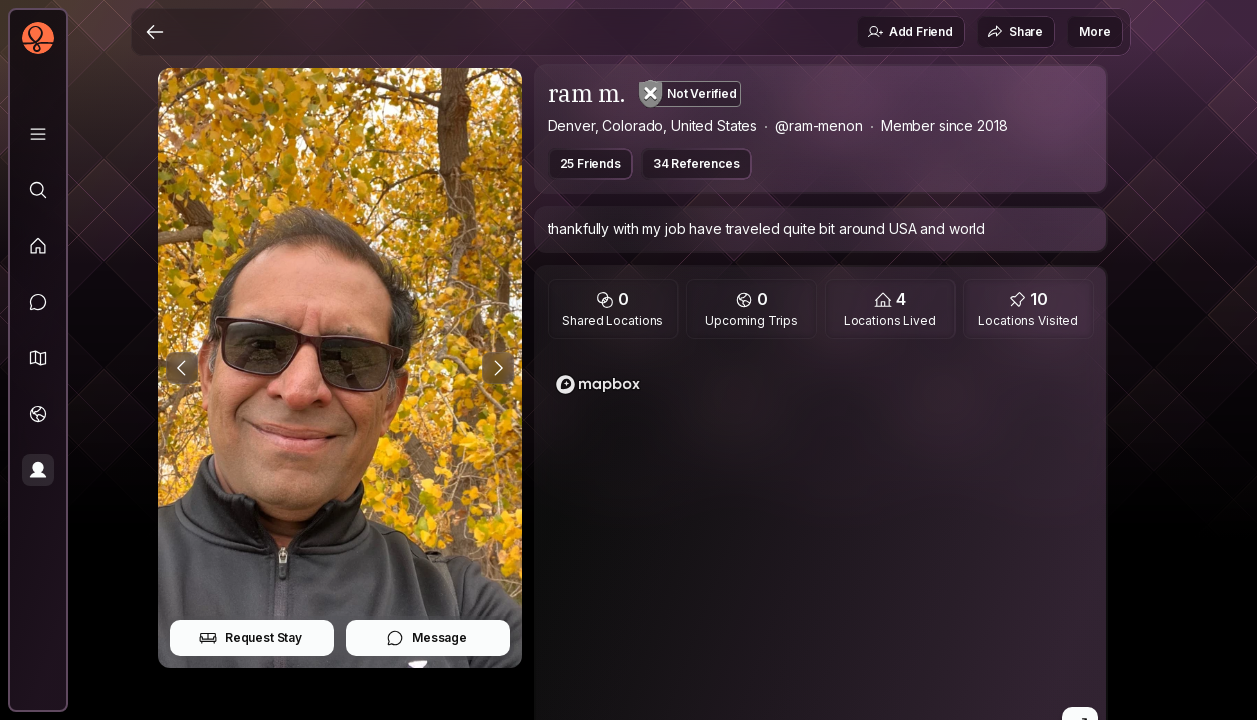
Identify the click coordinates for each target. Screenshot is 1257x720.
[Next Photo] (498, 368)
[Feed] (38, 246)
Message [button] (426, 638)
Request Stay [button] (250, 638)
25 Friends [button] (590, 163)
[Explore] (38, 190)
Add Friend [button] (910, 32)
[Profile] (38, 470)
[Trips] (38, 414)
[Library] (38, 134)
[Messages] (38, 302)
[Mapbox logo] (598, 384)
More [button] (1094, 31)
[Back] (155, 32)
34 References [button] (696, 163)
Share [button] (1015, 32)
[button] (38, 358)
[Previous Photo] (182, 368)
